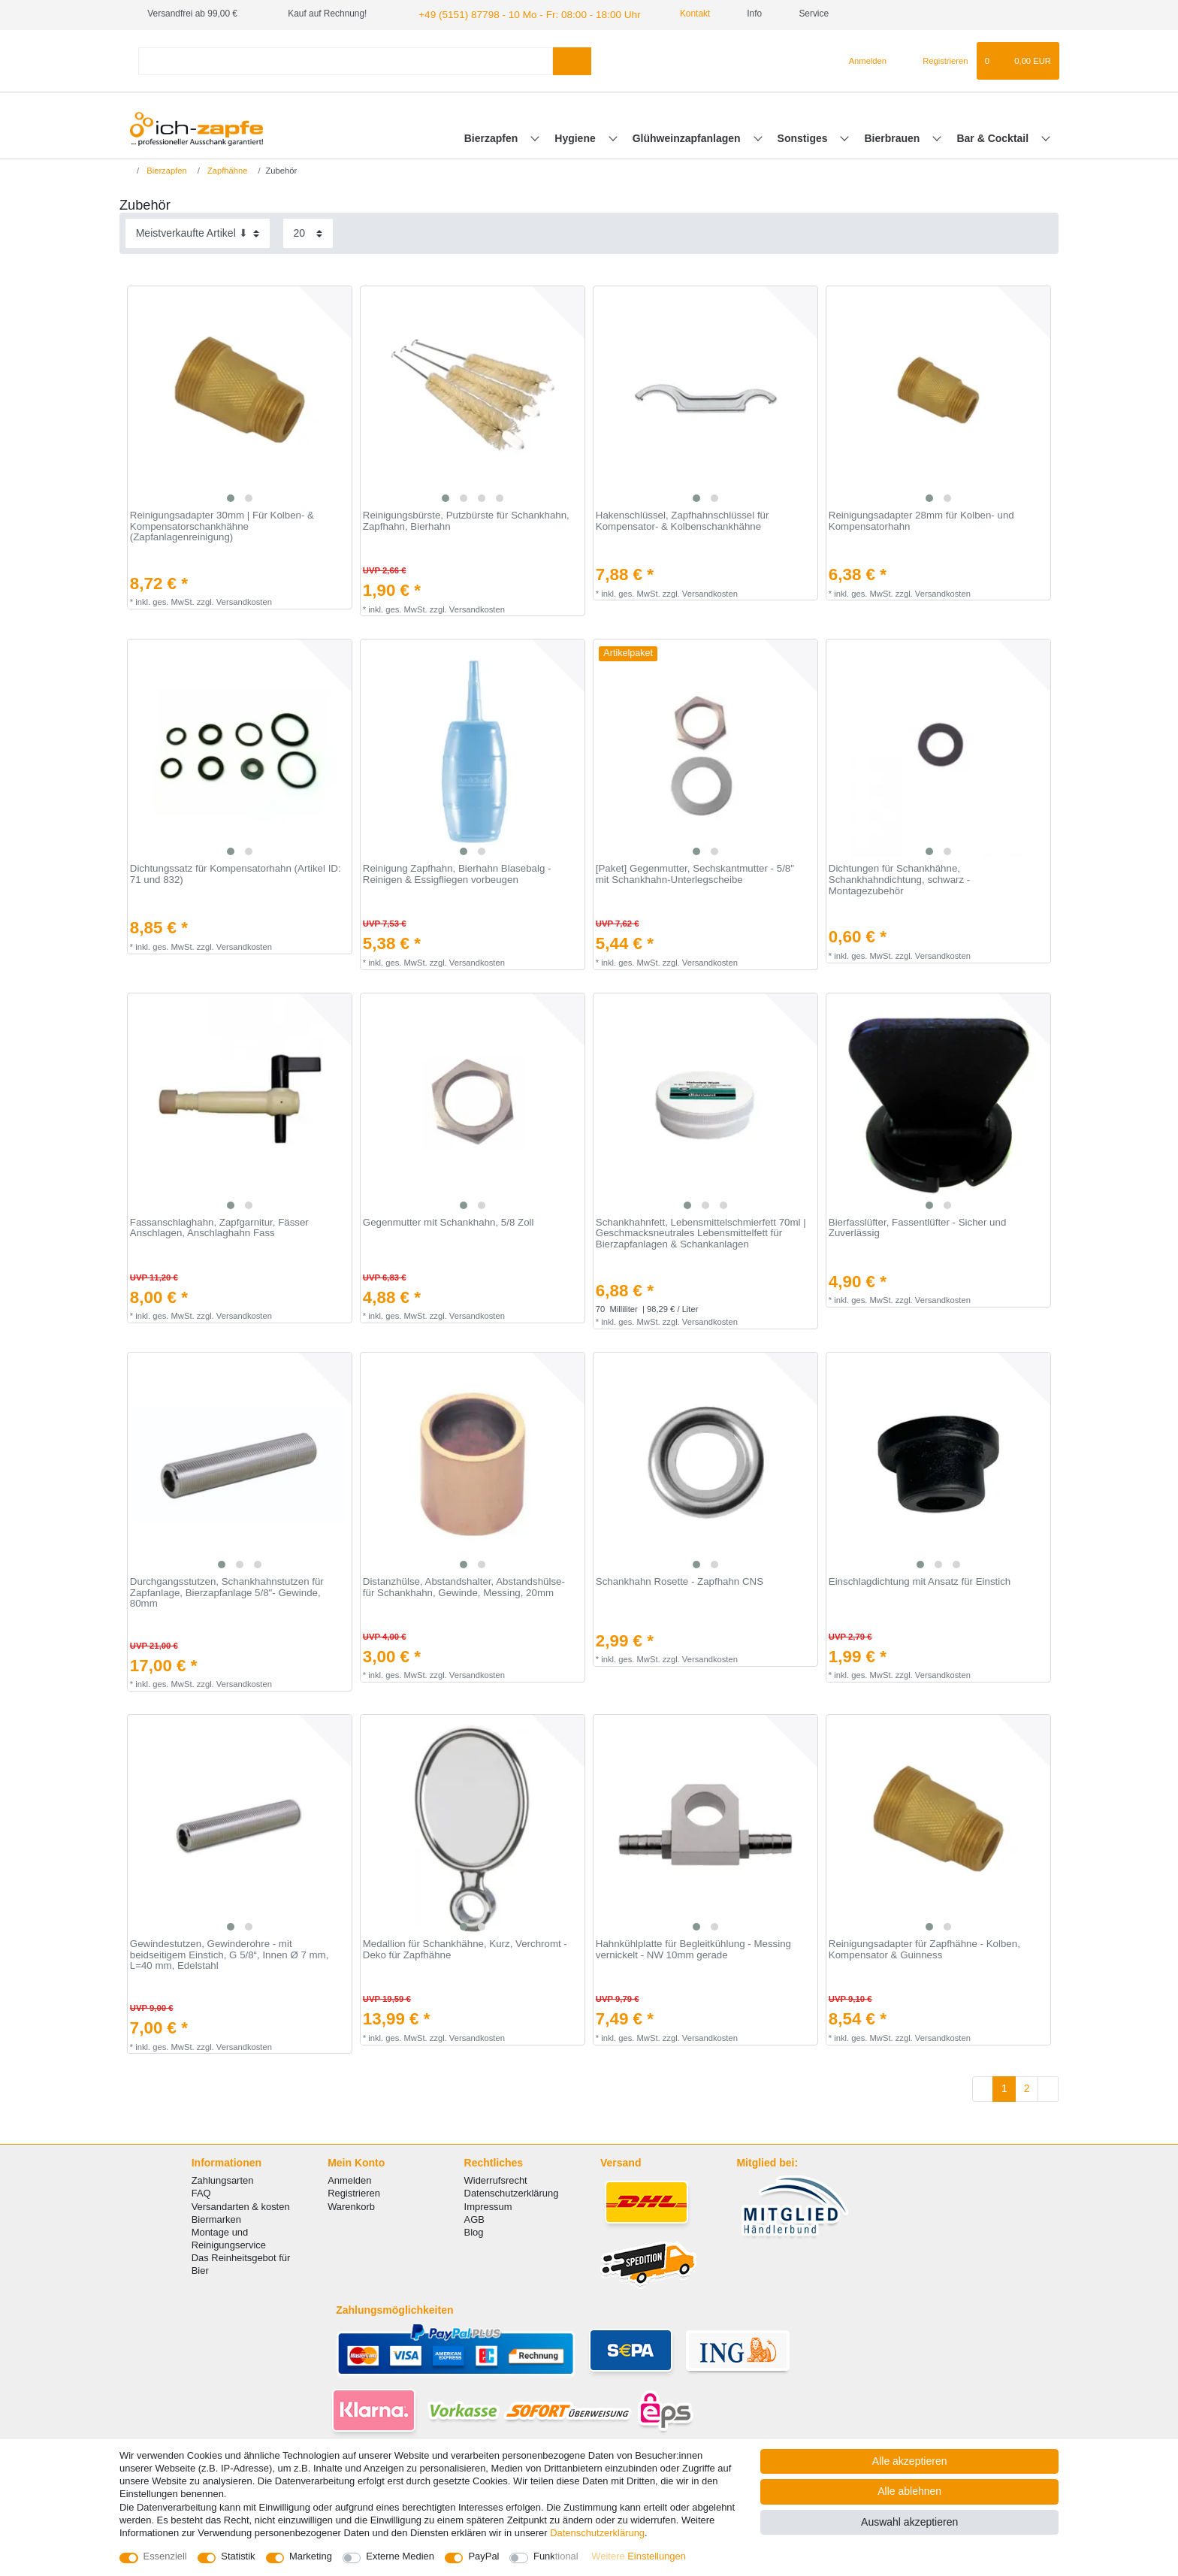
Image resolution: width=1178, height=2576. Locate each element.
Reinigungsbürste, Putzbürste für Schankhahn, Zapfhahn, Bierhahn (466, 520)
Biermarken (216, 2217)
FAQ (201, 2191)
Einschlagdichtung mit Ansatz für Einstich (919, 1580)
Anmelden (349, 2178)
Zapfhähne (226, 168)
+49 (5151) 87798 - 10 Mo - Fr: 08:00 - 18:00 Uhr (514, 13)
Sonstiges (804, 136)
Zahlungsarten (223, 2178)
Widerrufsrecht (495, 2178)
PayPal (483, 2556)
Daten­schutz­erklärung (597, 2532)
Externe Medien (400, 2556)
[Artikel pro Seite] (308, 231)
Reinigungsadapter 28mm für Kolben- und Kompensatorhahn (921, 520)
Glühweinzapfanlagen (688, 136)
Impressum (488, 2204)
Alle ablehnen (909, 2491)
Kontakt (669, 13)
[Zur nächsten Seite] (1048, 2087)
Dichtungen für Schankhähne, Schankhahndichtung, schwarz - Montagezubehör (899, 878)
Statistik (238, 2556)
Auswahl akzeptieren (909, 2522)
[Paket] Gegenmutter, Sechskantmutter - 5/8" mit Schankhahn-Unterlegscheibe (695, 873)
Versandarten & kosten (241, 2204)
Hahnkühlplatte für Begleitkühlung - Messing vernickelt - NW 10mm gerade (693, 1948)
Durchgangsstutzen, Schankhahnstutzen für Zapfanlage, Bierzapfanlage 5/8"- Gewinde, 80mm (227, 1591)
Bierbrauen (894, 136)
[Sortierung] (197, 231)
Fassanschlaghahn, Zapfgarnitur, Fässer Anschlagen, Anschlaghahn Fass (219, 1226)
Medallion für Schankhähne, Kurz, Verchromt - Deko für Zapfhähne (465, 1948)
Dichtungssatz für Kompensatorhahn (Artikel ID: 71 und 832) (235, 873)
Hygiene (576, 136)
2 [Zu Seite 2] (1027, 2087)
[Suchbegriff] (345, 59)
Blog (474, 2230)
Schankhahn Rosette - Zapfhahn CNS (679, 1580)
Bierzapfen (492, 136)
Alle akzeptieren (909, 2461)
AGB (474, 2217)
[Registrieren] (936, 59)
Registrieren (354, 2191)
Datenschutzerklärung (511, 2191)
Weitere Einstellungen (638, 2556)
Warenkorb (351, 2204)
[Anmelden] (861, 59)
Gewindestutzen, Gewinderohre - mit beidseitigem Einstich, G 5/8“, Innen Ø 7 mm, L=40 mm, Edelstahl (229, 1953)
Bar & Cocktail (994, 136)
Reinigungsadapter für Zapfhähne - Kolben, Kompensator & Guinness (924, 1948)
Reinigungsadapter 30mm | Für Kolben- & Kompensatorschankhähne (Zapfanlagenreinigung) (222, 525)
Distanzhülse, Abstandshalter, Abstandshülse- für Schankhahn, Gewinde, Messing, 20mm (464, 1586)
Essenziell (165, 2556)
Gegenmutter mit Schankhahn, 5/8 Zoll (448, 1220)
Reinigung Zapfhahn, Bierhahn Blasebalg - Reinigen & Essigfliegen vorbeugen (457, 873)
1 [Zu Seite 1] (1004, 2087)
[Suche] (572, 59)
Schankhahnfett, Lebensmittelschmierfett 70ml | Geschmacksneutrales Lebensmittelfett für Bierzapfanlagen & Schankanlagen (701, 1231)
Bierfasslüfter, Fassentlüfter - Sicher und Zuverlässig (918, 1226)
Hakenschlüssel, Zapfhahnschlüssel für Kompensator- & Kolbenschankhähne (682, 520)
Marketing (310, 2556)
